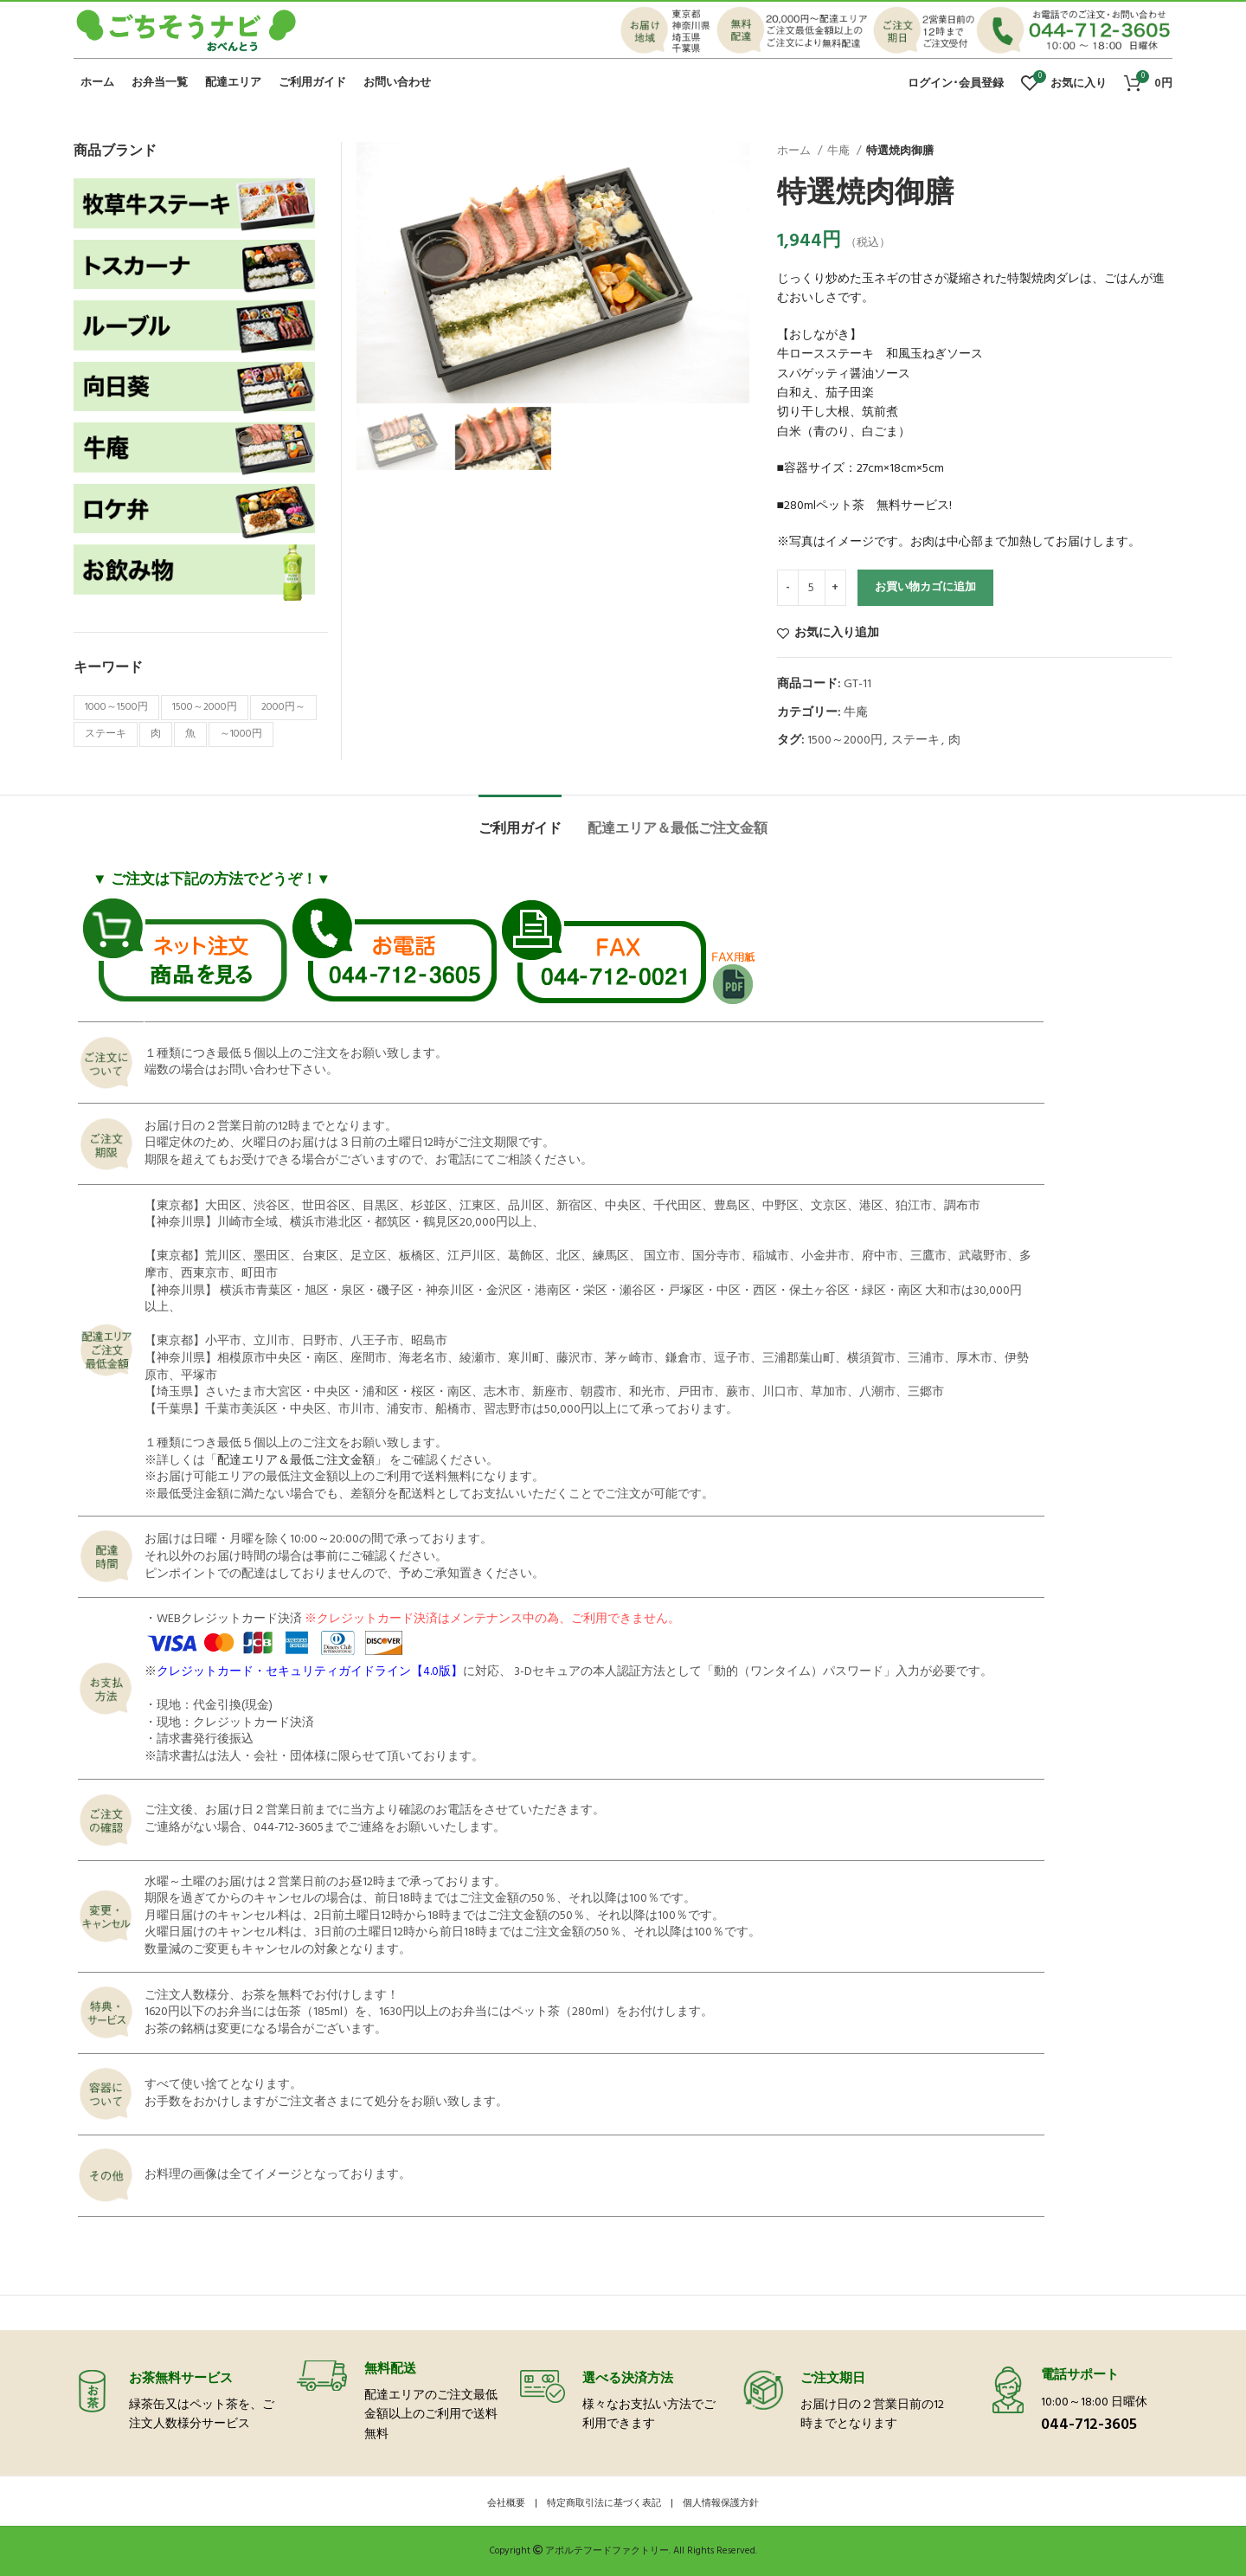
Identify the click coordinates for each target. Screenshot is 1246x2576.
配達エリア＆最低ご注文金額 (296, 1461)
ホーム (795, 151)
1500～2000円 (845, 740)
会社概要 (506, 2503)
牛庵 (839, 151)
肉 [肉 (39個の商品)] (156, 734)
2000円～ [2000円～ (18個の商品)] (283, 707)
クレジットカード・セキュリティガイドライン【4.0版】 (310, 1672)
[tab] (520, 821)
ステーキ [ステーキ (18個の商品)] (105, 734)
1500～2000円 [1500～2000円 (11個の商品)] (204, 707)
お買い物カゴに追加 (925, 587)
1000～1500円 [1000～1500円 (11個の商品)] (116, 707)
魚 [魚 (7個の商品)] (190, 734)
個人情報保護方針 (721, 2503)
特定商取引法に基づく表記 (604, 2503)
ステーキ (915, 740)
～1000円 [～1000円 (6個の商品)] (241, 734)
